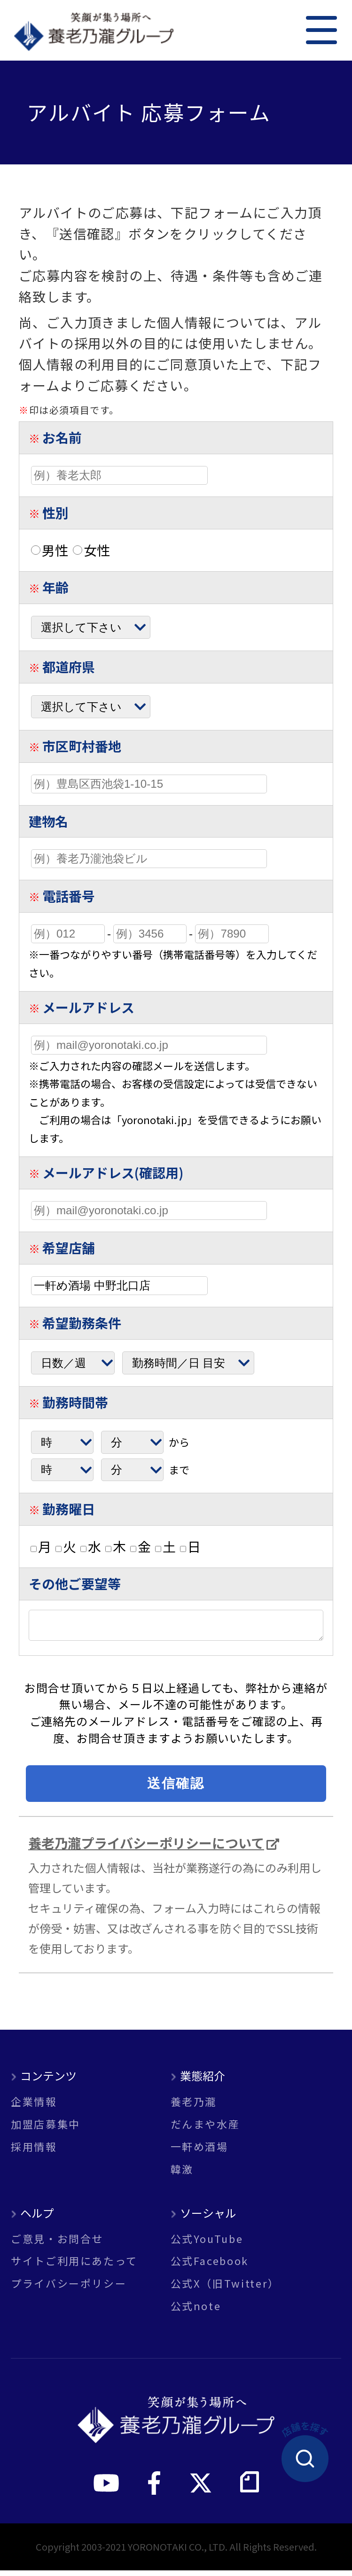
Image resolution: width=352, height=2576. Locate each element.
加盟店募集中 (45, 2130)
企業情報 (34, 2107)
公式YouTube (207, 2244)
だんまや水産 (205, 2130)
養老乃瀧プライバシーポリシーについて (146, 1848)
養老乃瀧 (194, 2107)
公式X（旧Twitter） (225, 2289)
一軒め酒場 (199, 2152)
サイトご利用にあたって (74, 2266)
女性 (91, 550)
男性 (49, 550)
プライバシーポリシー (68, 2289)
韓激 (182, 2175)
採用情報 (34, 2152)
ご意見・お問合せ (57, 2244)
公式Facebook (210, 2266)
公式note (196, 2311)
